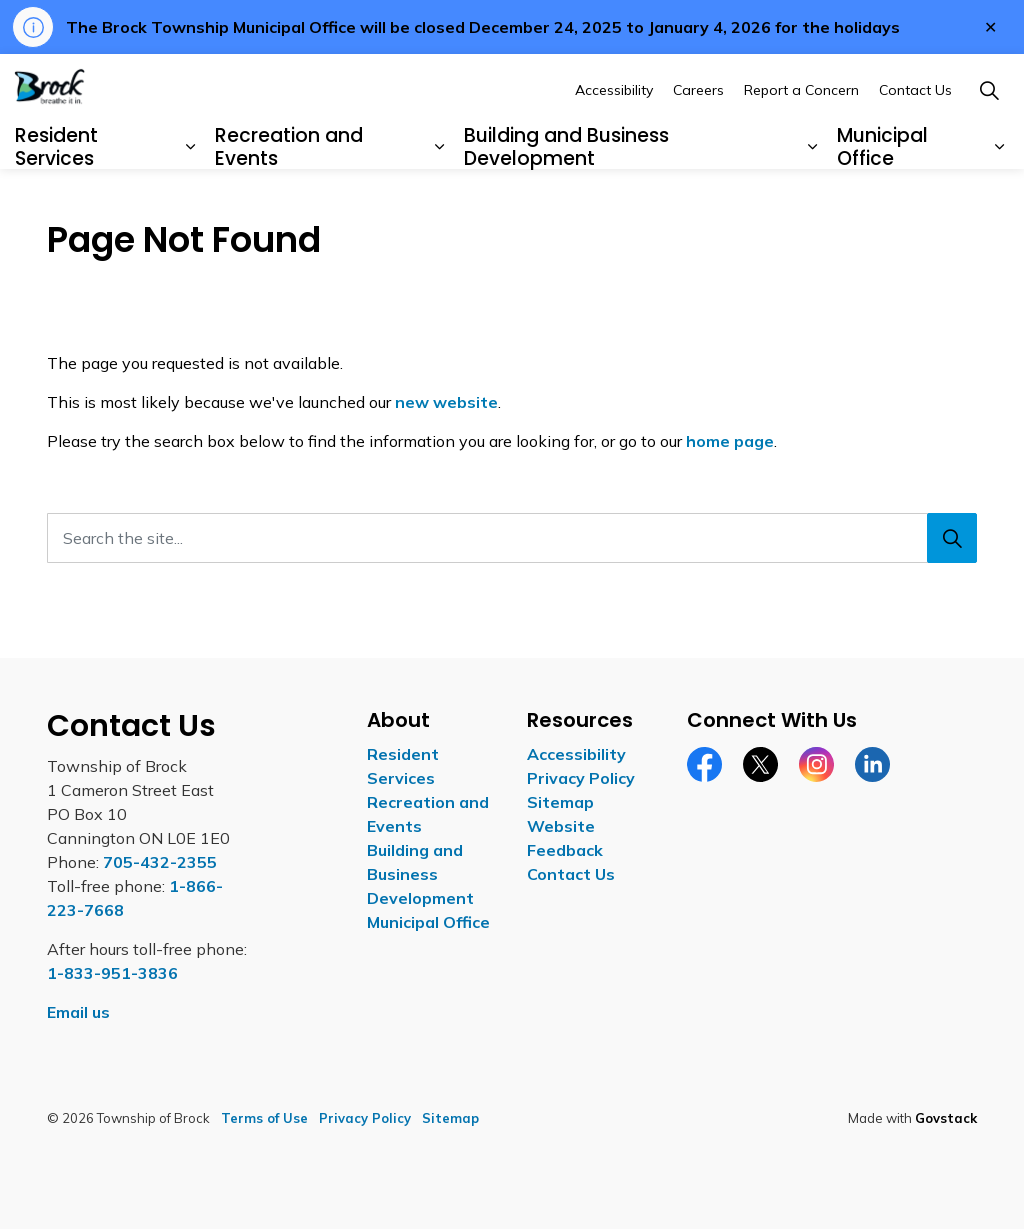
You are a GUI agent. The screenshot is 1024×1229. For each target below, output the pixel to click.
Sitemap (560, 802)
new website (446, 402)
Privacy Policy (581, 778)
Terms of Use (264, 1118)
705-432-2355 (160, 862)
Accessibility (614, 140)
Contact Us (915, 140)
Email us (78, 1012)
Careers (698, 140)
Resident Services (56, 197)
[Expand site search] (989, 141)
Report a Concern (801, 140)
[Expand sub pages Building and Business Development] (813, 198)
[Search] (952, 538)
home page (730, 441)
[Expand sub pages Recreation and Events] (440, 198)
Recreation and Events (289, 197)
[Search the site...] (512, 538)
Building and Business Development (566, 197)
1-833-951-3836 (112, 973)
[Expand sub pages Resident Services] (191, 198)
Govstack (946, 1118)
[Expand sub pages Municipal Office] (999, 198)
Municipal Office (882, 197)
